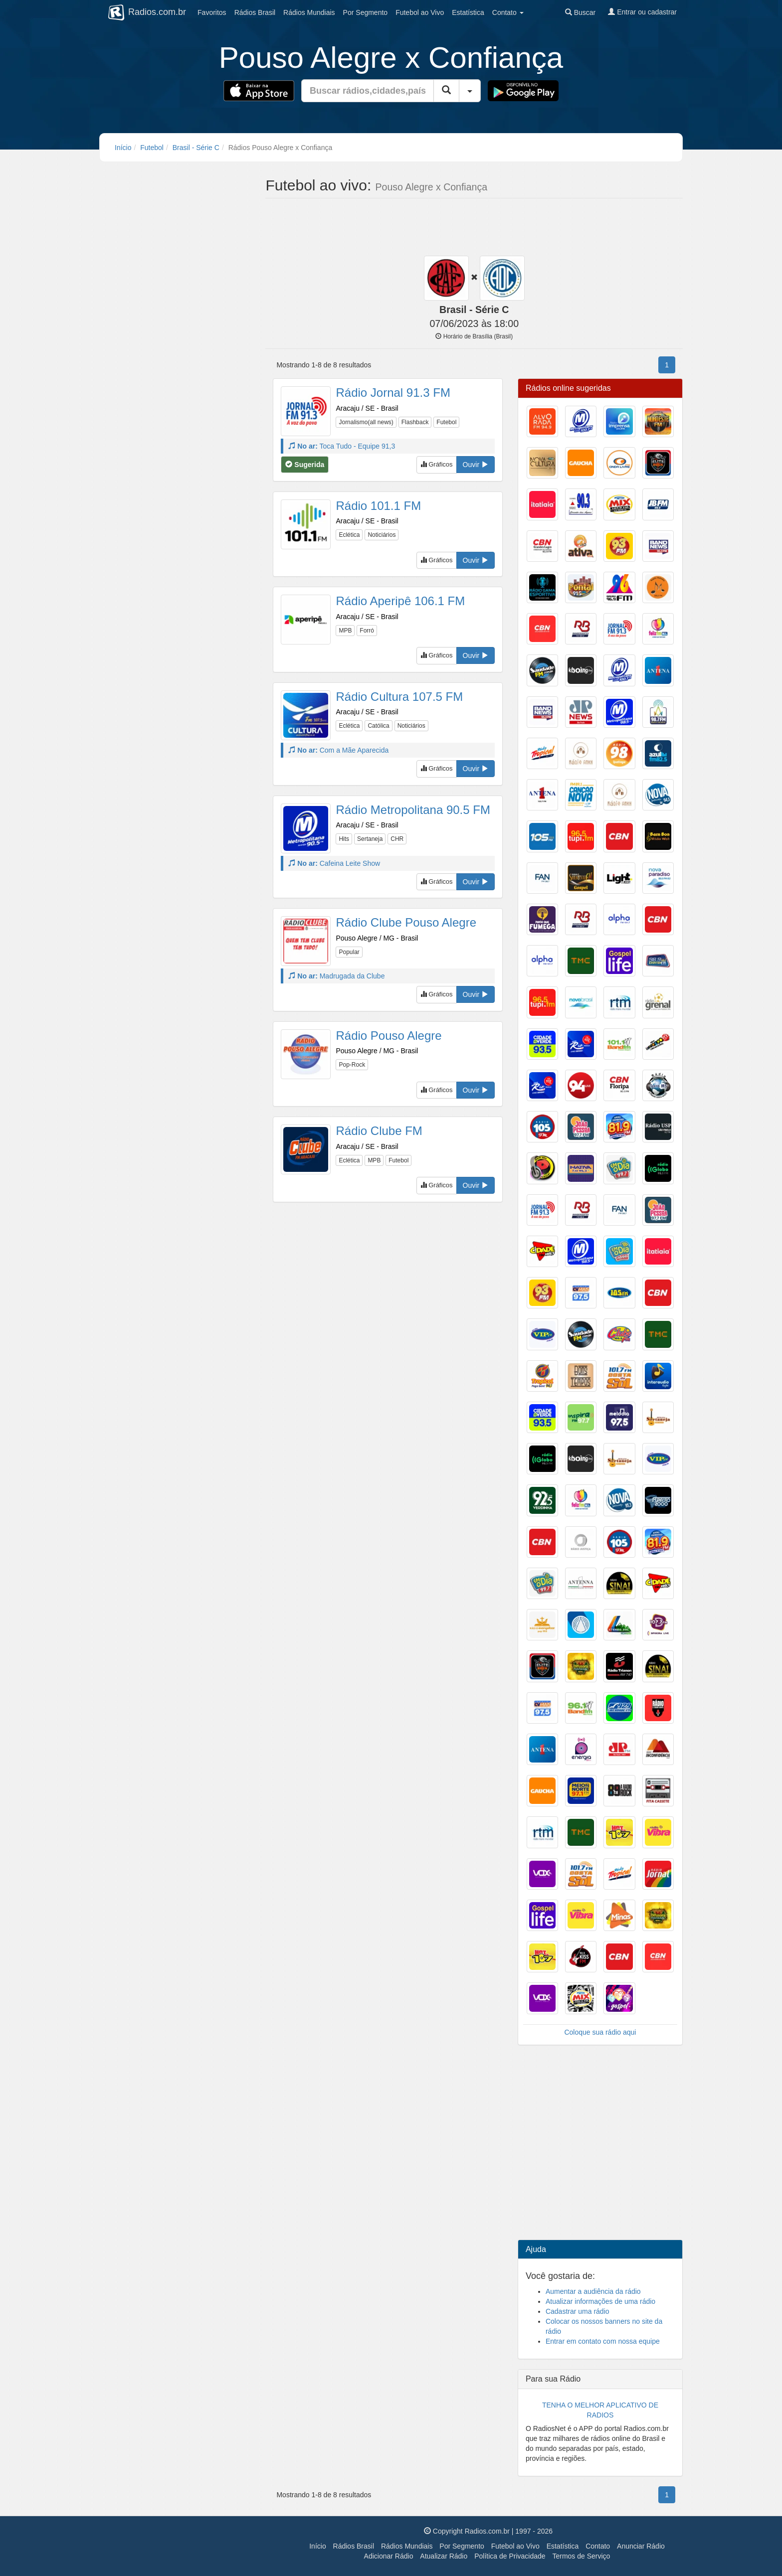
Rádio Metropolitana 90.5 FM (413, 809)
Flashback (415, 422)
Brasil (254, 12)
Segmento (365, 12)
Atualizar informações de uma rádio (600, 2301)
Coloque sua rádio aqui (600, 2032)
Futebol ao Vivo (515, 2546)
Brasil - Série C (196, 148)
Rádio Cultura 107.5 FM (399, 696)
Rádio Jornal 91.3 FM (393, 392)
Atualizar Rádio (443, 2556)
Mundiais (309, 12)
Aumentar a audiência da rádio (593, 2291)
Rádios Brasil (353, 2546)
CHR (397, 838)
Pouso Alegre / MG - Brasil (377, 938)
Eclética (349, 534)
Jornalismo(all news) (366, 422)
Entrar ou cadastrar (642, 12)
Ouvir (475, 465)
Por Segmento (461, 2546)
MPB (345, 630)
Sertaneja (370, 838)
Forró (367, 630)
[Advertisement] (474, 228)
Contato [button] (508, 12)
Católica (378, 725)
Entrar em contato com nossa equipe (603, 2341)
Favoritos (211, 12)
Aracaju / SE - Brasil (367, 408)
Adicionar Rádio (388, 2556)
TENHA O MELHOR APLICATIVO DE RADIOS (600, 2410)
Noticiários (381, 534)
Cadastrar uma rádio (577, 2311)
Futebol (419, 12)
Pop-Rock (352, 1064)
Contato (598, 2546)
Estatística (468, 12)
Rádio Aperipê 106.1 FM (400, 601)
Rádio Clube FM (379, 1130)
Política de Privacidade (509, 2556)
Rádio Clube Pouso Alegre (406, 922)
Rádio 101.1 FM (378, 505)
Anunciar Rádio (641, 2546)
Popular (349, 952)
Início (123, 148)
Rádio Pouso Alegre (388, 1035)
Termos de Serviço (581, 2556)
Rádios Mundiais (407, 2546)
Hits (344, 838)
